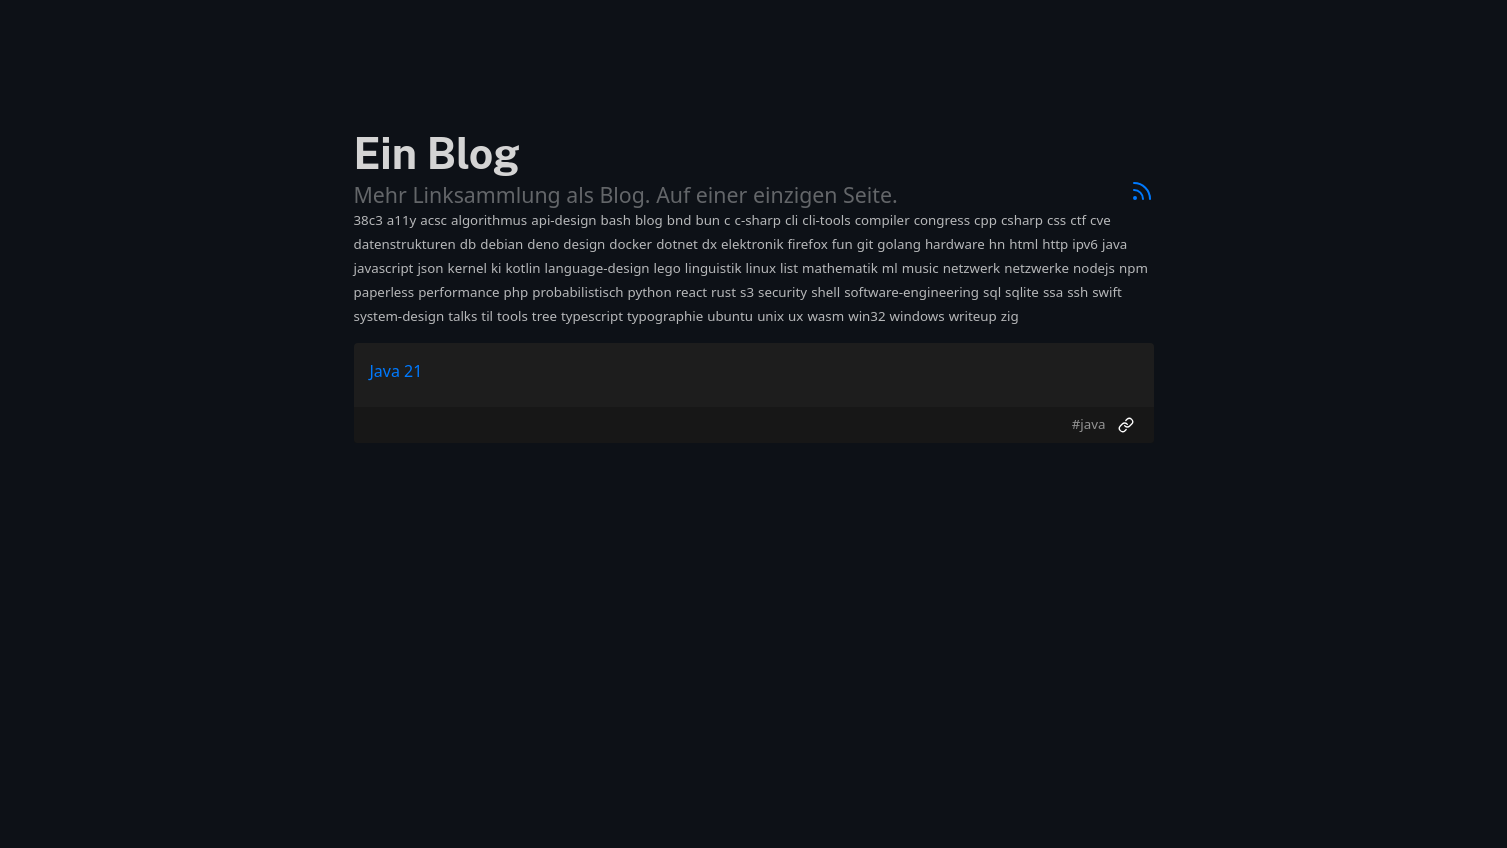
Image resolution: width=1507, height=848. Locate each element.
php (516, 292)
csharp (1022, 220)
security (782, 292)
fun (842, 244)
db (468, 244)
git (865, 244)
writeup (973, 316)
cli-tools (826, 220)
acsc (433, 220)
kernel (467, 268)
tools (512, 316)
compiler (882, 220)
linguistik (713, 268)
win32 (866, 316)
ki (496, 268)
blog (649, 220)
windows (917, 316)
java (1114, 244)
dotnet (677, 244)
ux (795, 316)
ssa (1053, 292)
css (1056, 220)
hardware (955, 244)
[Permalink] (1126, 425)
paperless (384, 292)
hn (997, 244)
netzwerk (971, 268)
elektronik (752, 244)
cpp (985, 220)
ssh (1077, 292)
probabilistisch (577, 292)
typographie (665, 316)
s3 (747, 292)
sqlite (1022, 292)
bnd (679, 220)
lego (667, 268)
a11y (402, 220)
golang (899, 244)
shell (825, 292)
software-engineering (911, 292)
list (789, 268)
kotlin (522, 268)
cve (1100, 220)
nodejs (1094, 268)
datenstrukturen (405, 244)
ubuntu (730, 316)
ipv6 (1085, 244)
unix (770, 316)
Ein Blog (437, 153)
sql (992, 292)
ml (890, 268)
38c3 (368, 220)
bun (707, 220)
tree (544, 316)
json (430, 268)
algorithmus (489, 220)
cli (791, 220)
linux (761, 268)
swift (1107, 292)
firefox (808, 244)
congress (942, 220)
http (1055, 244)
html (1023, 244)
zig (1010, 316)
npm (1133, 268)
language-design (597, 268)
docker (630, 244)
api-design (563, 220)
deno (543, 244)
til (487, 316)
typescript (592, 316)
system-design (399, 316)
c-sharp (758, 220)
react (691, 292)
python (650, 292)
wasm (825, 316)
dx (709, 244)
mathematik (840, 268)
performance (458, 292)
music (920, 268)
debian (501, 244)
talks (462, 316)
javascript (384, 268)
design (584, 244)
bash (616, 220)
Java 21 (396, 371)
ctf (1078, 220)
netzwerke (1036, 268)
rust (723, 292)
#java (1089, 424)
